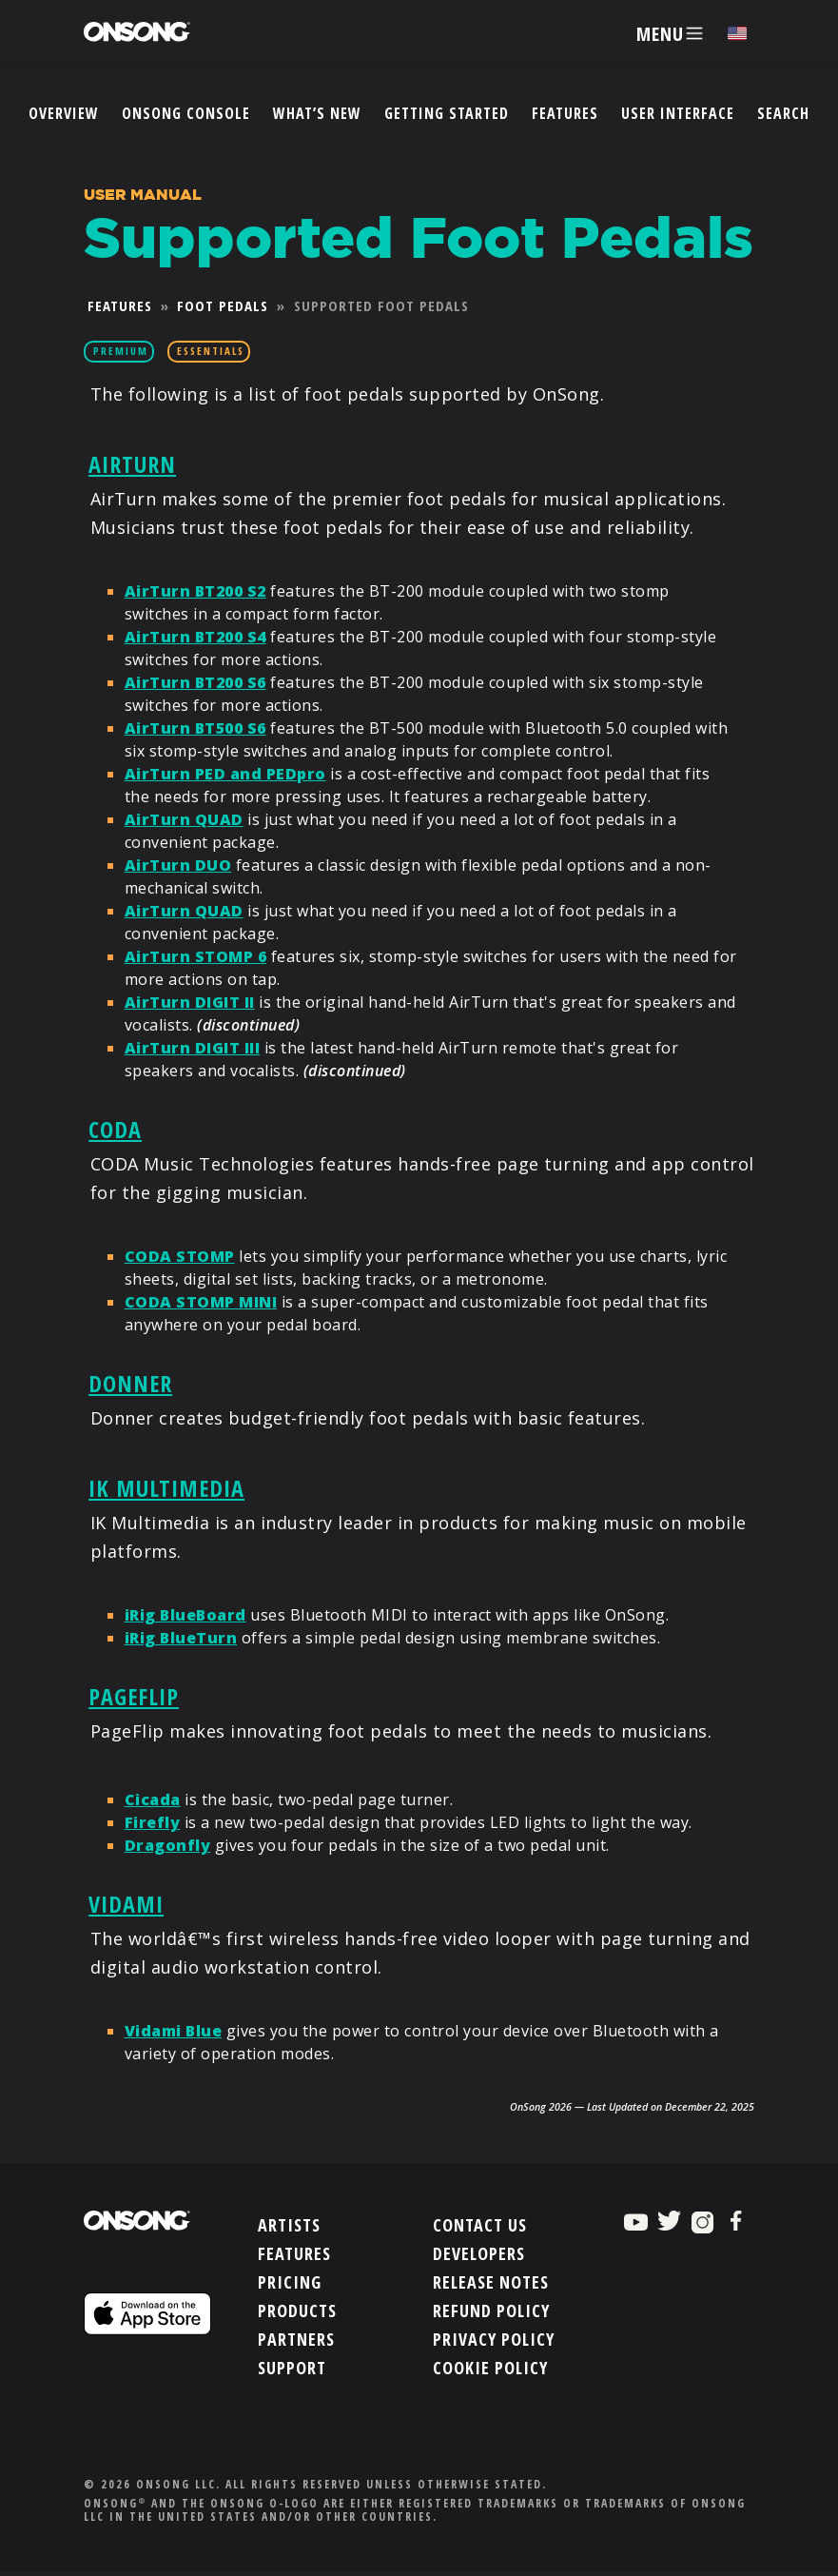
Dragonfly (168, 1843)
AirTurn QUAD (184, 818)
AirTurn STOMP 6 (196, 955)
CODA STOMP (180, 1256)
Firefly (153, 1820)
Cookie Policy (490, 2366)
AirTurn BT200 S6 (195, 681)
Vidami (126, 1901)
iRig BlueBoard (185, 1613)
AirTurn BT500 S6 (195, 727)
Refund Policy (491, 2309)
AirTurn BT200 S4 (195, 635)
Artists (289, 2223)
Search (783, 113)
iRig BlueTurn (181, 1636)
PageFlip (133, 1695)
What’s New (317, 113)
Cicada (153, 1797)
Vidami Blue (174, 2029)
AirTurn (132, 462)
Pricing (290, 2281)
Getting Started (446, 113)
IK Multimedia (166, 1486)
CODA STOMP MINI (201, 1301)
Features (565, 113)
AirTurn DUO (178, 864)
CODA (115, 1128)
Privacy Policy (494, 2338)
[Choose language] (737, 33)
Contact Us (480, 2223)
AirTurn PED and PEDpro (225, 772)
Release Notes (491, 2281)
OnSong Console (186, 113)
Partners (296, 2338)
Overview (64, 113)
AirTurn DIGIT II (190, 1001)
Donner (130, 1383)
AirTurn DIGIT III (193, 1046)
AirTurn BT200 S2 (195, 590)
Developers (479, 2252)
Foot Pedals (222, 305)
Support (292, 2366)
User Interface (677, 113)
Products (297, 2309)
